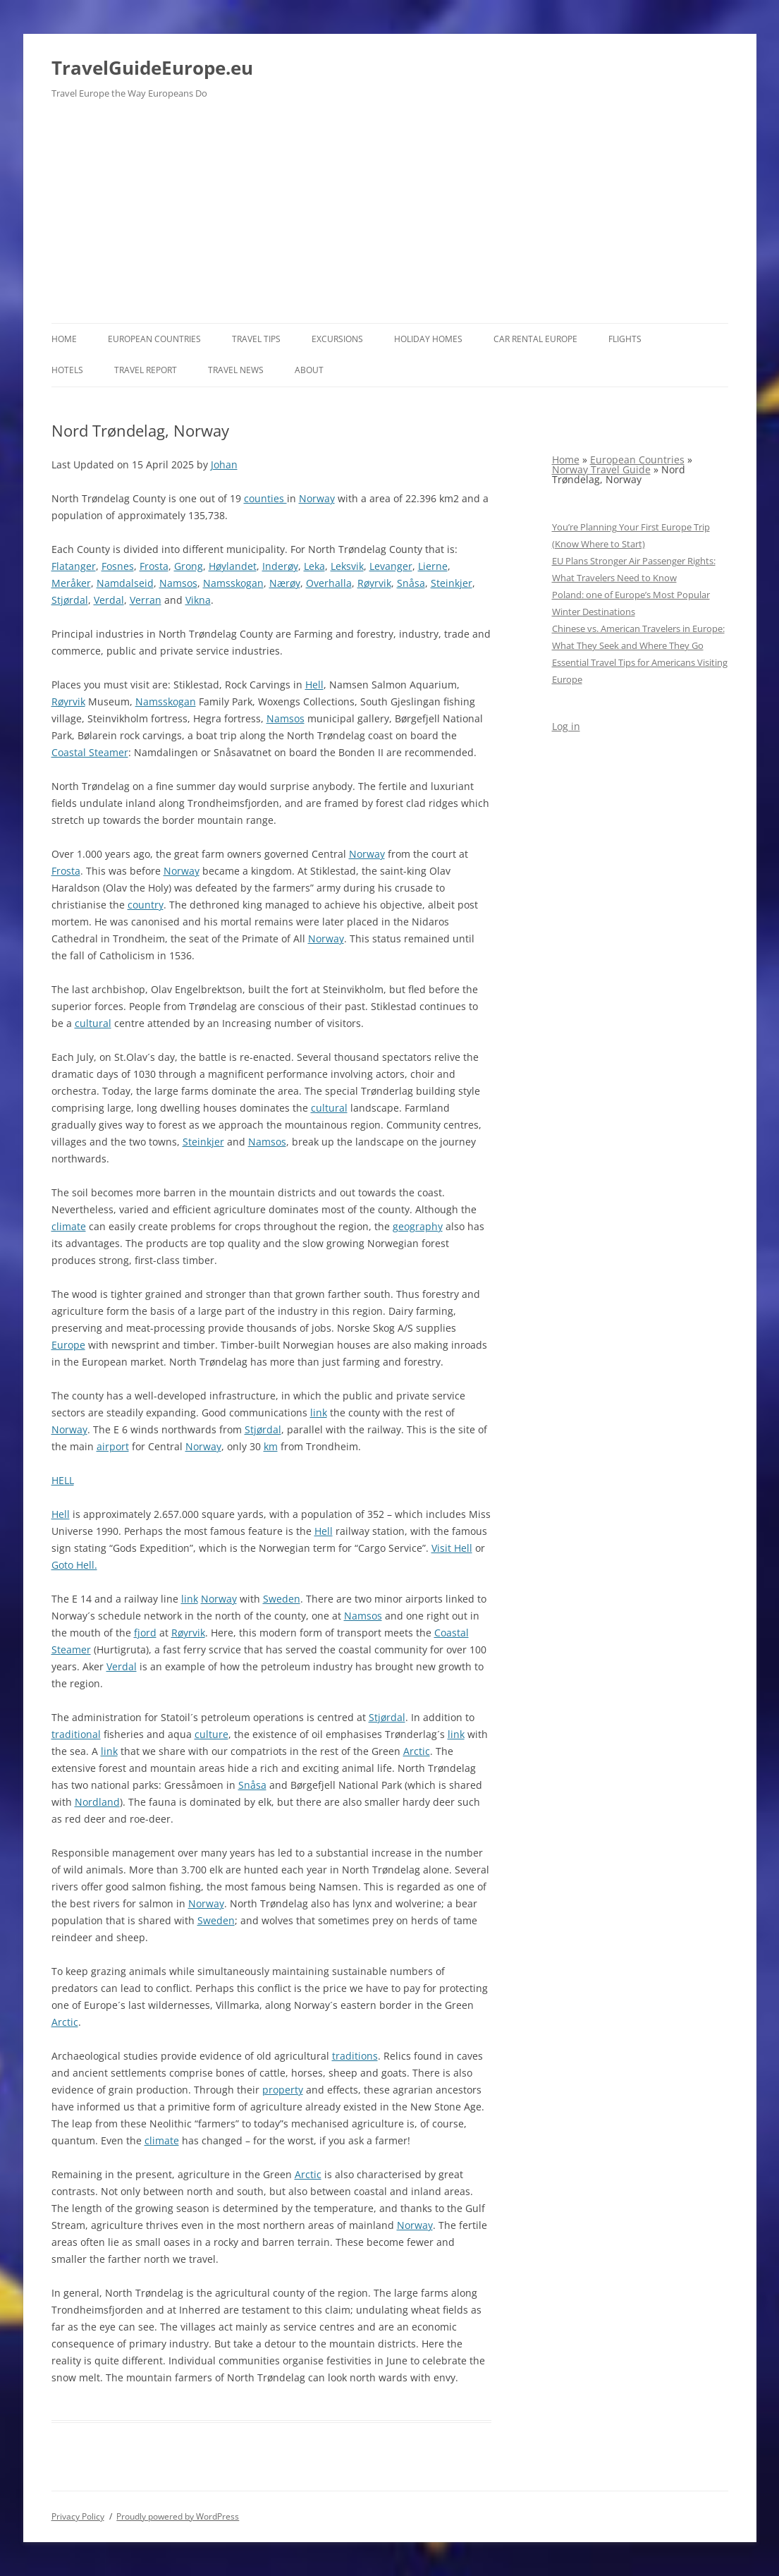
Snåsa (411, 583)
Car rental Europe (535, 339)
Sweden (281, 1598)
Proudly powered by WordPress (177, 2516)
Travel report (145, 370)
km (271, 1446)
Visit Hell (451, 1548)
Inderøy (280, 566)
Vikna (198, 600)
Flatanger (73, 566)
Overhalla (329, 583)
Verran (145, 600)
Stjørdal (69, 600)
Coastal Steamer (89, 752)
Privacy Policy (77, 2516)
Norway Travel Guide (601, 469)
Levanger (390, 566)
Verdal (109, 600)
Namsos (178, 583)
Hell (314, 684)
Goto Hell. (74, 1565)
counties (265, 498)
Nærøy (284, 583)
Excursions (337, 339)
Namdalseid (125, 583)
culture (211, 1734)
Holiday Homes (428, 339)
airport (113, 1446)
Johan (224, 464)
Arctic (416, 1751)
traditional (76, 1734)
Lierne (433, 566)
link (318, 1412)
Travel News (236, 370)
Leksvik (347, 566)
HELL (62, 1480)
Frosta (154, 566)
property (282, 2089)
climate (68, 1226)
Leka (314, 566)
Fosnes (118, 566)
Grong (188, 566)
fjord (145, 1632)
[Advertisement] (389, 217)
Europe (68, 1344)
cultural (93, 1023)
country (146, 904)
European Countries (154, 339)
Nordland (97, 1802)
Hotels (67, 370)
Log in (566, 726)
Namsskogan (233, 583)
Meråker (71, 583)
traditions (355, 2055)
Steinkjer (451, 583)
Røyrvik (374, 583)
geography (418, 1226)
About (309, 370)
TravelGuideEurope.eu (152, 67)
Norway (317, 498)
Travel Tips (256, 339)
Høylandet (233, 566)
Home (64, 339)
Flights (625, 339)
